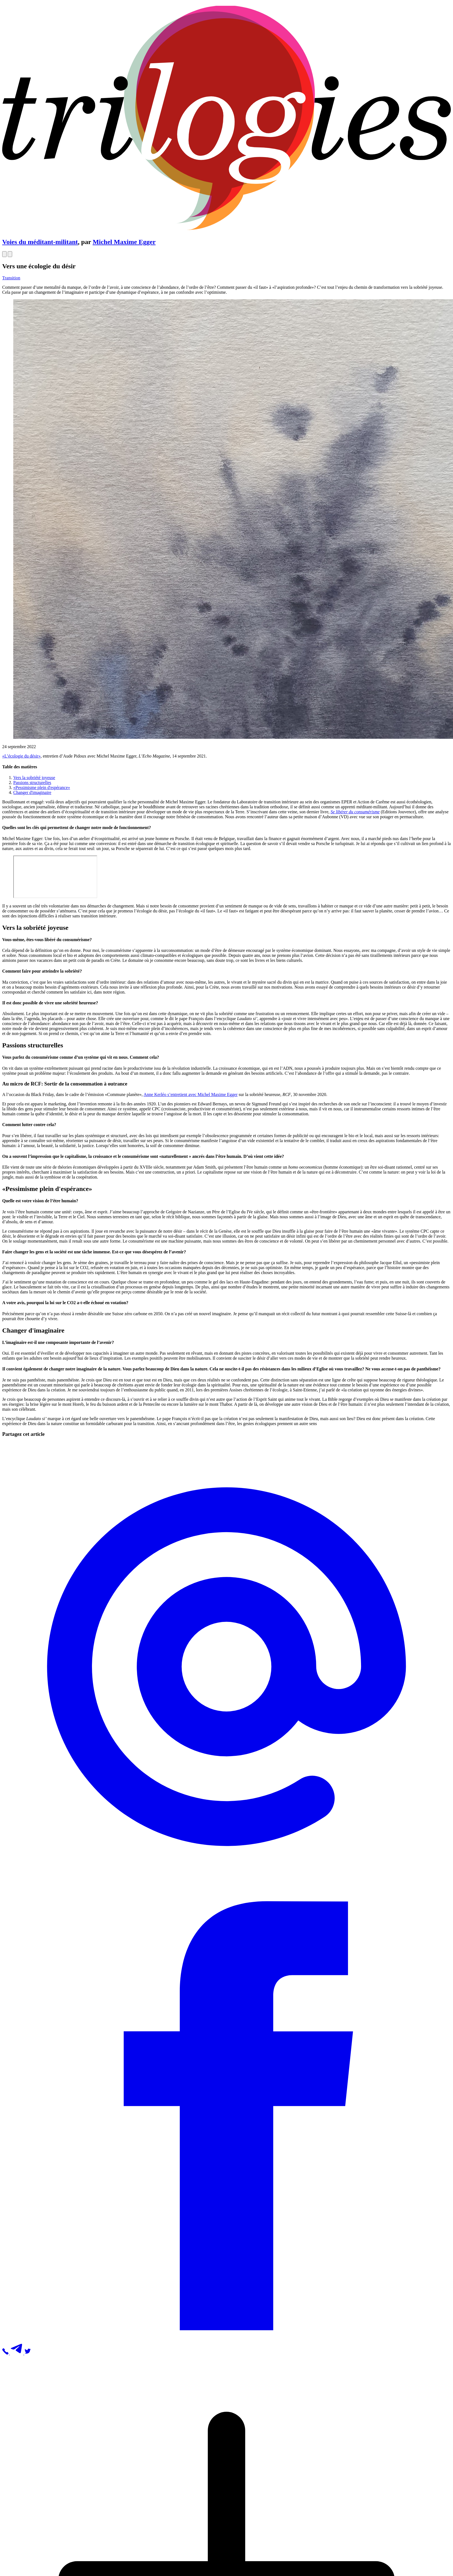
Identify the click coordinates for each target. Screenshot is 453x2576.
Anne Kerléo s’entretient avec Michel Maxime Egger (191, 1094)
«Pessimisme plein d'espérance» (41, 787)
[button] (226, 1889)
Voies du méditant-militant (40, 241)
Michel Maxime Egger (124, 241)
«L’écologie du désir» (21, 756)
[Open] (4, 254)
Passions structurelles (32, 782)
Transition (11, 278)
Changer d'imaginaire (32, 792)
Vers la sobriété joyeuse (34, 777)
